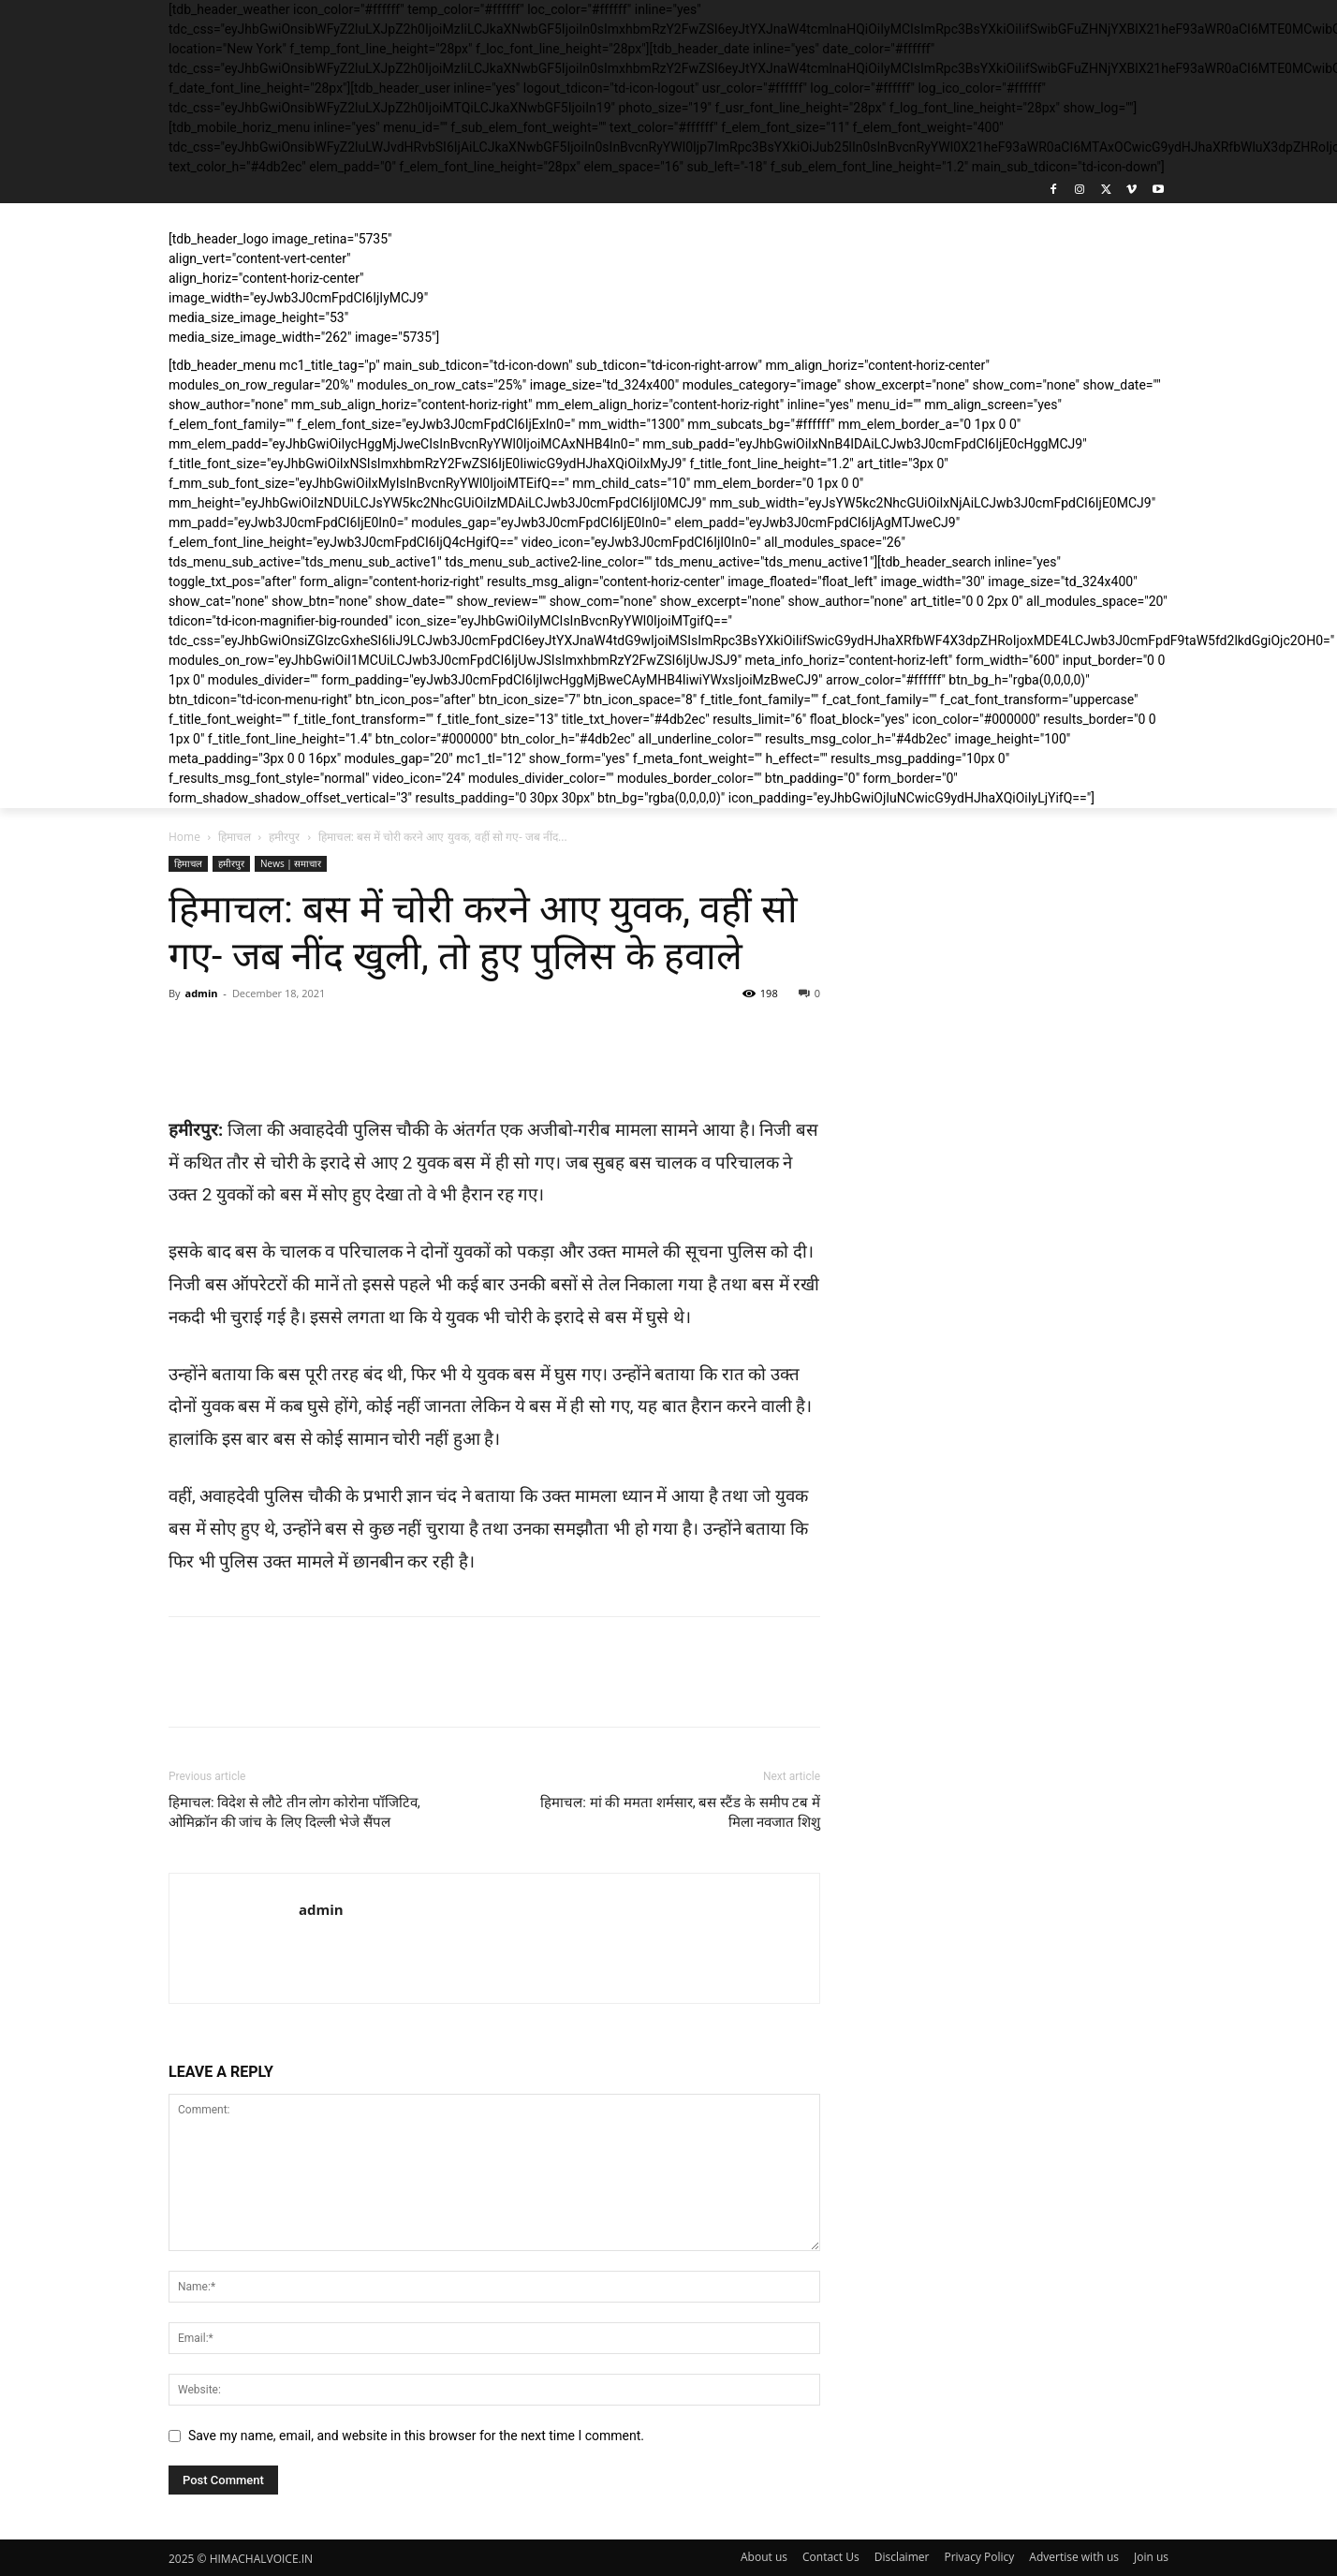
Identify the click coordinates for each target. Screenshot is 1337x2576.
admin (200, 993)
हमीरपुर (284, 837)
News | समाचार (290, 863)
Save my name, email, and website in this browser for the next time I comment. (416, 2435)
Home (184, 837)
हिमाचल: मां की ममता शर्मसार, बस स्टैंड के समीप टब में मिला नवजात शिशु (680, 1812)
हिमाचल (234, 837)
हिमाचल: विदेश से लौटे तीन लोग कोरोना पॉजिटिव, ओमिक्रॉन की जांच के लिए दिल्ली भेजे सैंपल (294, 1812)
